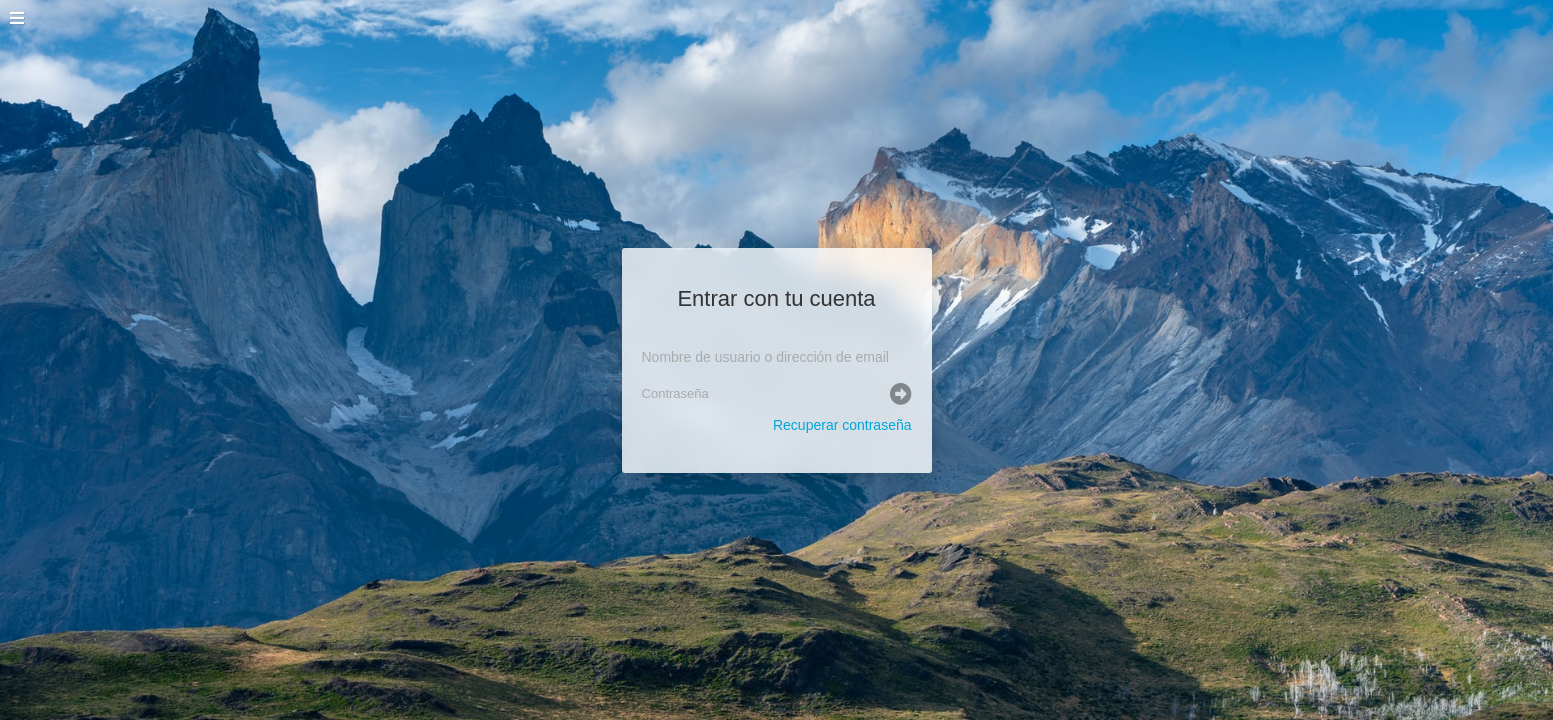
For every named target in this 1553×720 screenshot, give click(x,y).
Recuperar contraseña (842, 425)
